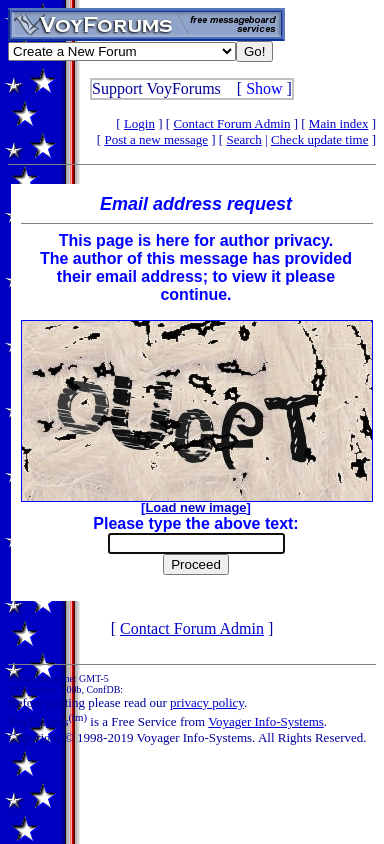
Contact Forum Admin (231, 123)
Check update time (319, 139)
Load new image (195, 507)
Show (264, 88)
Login (139, 123)
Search (243, 139)
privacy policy (207, 702)
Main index (339, 123)
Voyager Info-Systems (266, 721)
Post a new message (156, 139)
